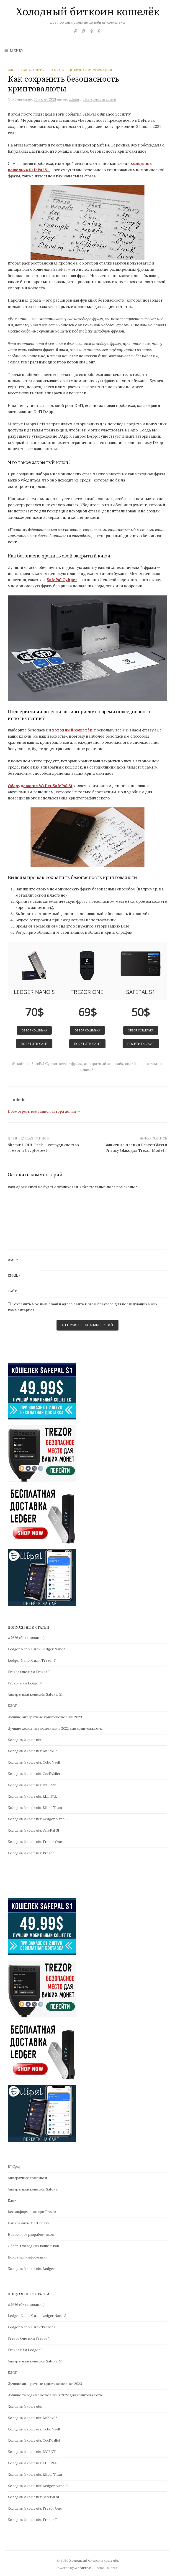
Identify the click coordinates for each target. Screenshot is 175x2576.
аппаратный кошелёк (103, 1063)
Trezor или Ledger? (25, 1683)
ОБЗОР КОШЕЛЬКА (34, 1030)
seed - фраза (70, 1063)
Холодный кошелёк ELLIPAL (32, 1796)
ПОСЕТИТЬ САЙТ (34, 1043)
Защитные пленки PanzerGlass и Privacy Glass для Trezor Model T (135, 1147)
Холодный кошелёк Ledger (31, 2268)
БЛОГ (12, 1706)
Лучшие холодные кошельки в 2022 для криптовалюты (55, 1728)
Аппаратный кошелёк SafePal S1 (35, 1694)
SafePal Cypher (44, 1063)
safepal (23, 1063)
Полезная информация (90, 70)
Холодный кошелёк (25, 1740)
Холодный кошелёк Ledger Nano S (37, 1819)
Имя (13, 1260)
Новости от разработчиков (31, 2234)
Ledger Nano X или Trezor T (32, 1660)
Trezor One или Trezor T (29, 1672)
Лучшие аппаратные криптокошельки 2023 (45, 1717)
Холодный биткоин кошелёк (87, 12)
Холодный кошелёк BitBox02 (32, 1751)
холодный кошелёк (72, 730)
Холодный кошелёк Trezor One (35, 1842)
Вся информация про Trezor (32, 2212)
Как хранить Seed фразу (42, 70)
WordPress (83, 2568)
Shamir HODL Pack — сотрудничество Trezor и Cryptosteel (43, 1147)
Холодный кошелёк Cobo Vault (34, 1762)
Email (14, 1275)
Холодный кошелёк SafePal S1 (33, 1830)
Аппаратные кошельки (27, 2178)
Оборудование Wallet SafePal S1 (40, 785)
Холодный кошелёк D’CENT (32, 1785)
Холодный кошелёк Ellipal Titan (35, 1807)
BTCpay (14, 2166)
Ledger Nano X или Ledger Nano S (37, 1649)
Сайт (12, 1291)
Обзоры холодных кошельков (33, 2246)
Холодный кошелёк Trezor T (32, 1853)
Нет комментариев (99, 99)
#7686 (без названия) (26, 1638)
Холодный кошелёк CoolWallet (34, 1774)
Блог (12, 70)
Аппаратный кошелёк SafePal (33, 2189)
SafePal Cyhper (62, 579)
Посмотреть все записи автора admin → (44, 1111)
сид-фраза (134, 1063)
